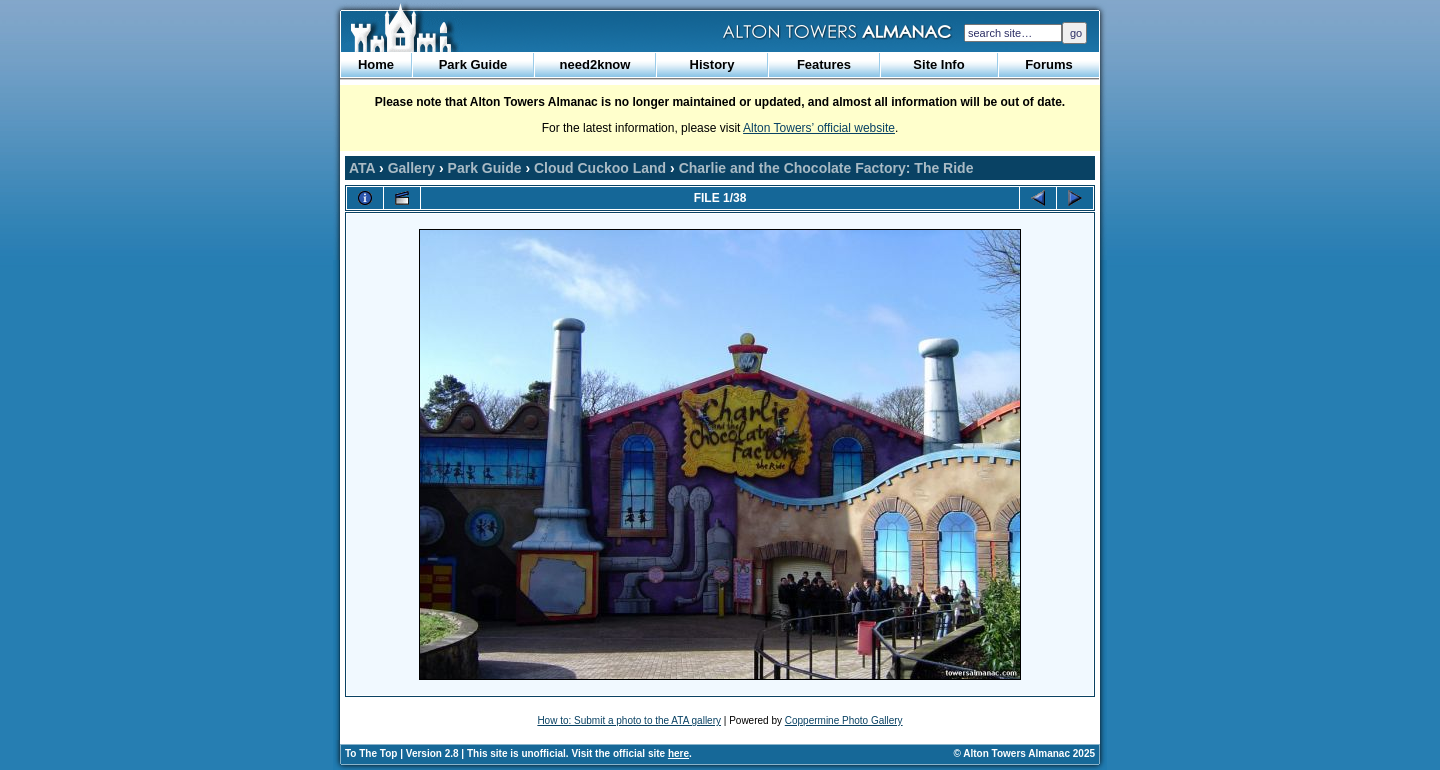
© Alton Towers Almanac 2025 (1024, 753)
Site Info (938, 64)
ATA (362, 168)
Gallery (411, 168)
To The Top (371, 753)
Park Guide (473, 64)
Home (376, 64)
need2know (595, 64)
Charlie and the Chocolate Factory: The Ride (826, 168)
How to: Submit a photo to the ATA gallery (629, 720)
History (712, 64)
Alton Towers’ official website (819, 128)
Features (824, 64)
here (678, 753)
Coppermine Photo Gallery (844, 720)
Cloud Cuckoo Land (600, 168)
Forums (1049, 64)
